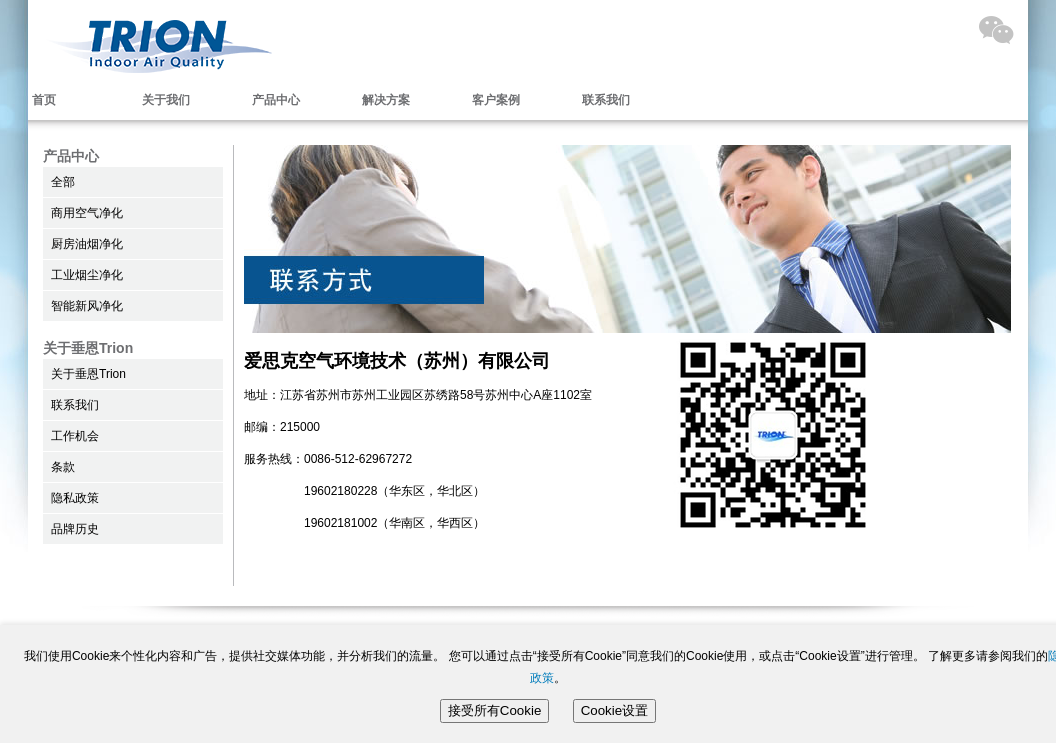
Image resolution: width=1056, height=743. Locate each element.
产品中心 (276, 100)
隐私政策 (75, 498)
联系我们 (606, 100)
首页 (44, 100)
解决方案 (386, 100)
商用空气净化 (87, 213)
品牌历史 (75, 529)
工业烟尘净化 (87, 275)
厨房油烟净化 (87, 244)
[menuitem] (358, 100)
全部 (63, 182)
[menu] (133, 244)
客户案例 (496, 100)
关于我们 (166, 100)
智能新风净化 (87, 306)
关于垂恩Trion (88, 374)
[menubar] (358, 100)
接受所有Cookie (495, 710)
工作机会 (75, 436)
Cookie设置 (615, 710)
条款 (63, 467)
